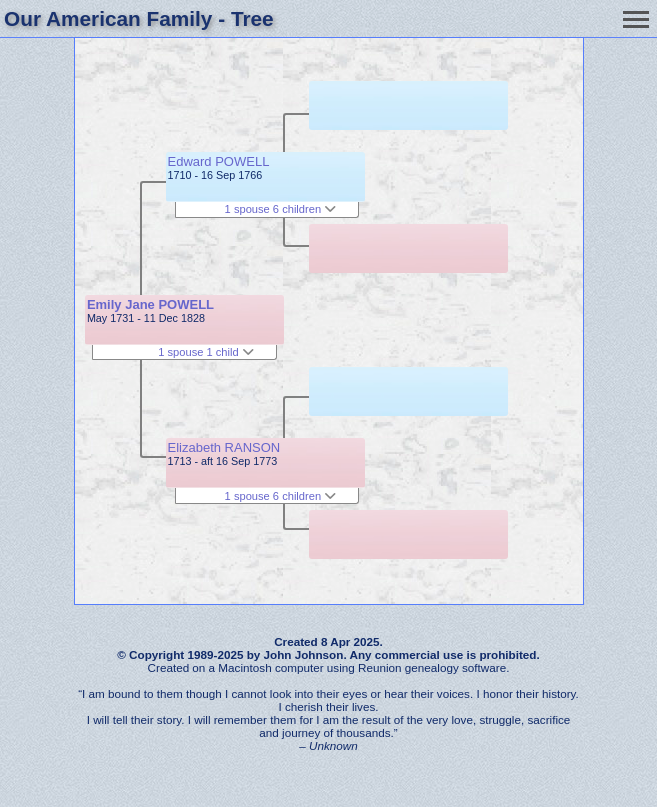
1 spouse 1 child (206, 352)
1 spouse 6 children (281, 209)
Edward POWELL (219, 161)
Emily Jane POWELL (150, 304)
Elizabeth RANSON (224, 447)
